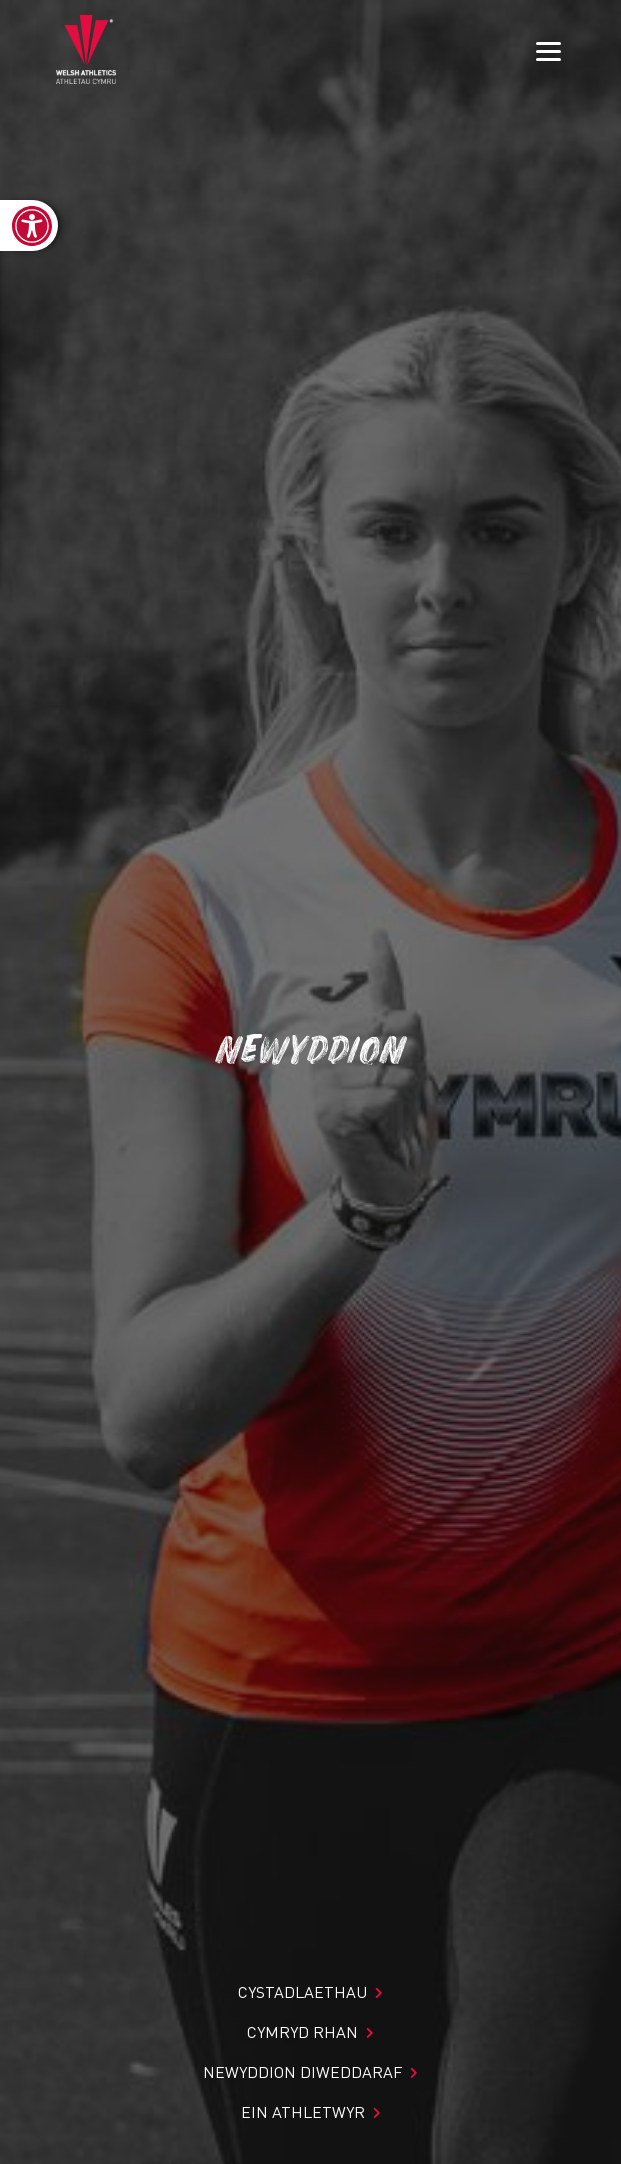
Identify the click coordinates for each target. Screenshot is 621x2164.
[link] (29, 225)
